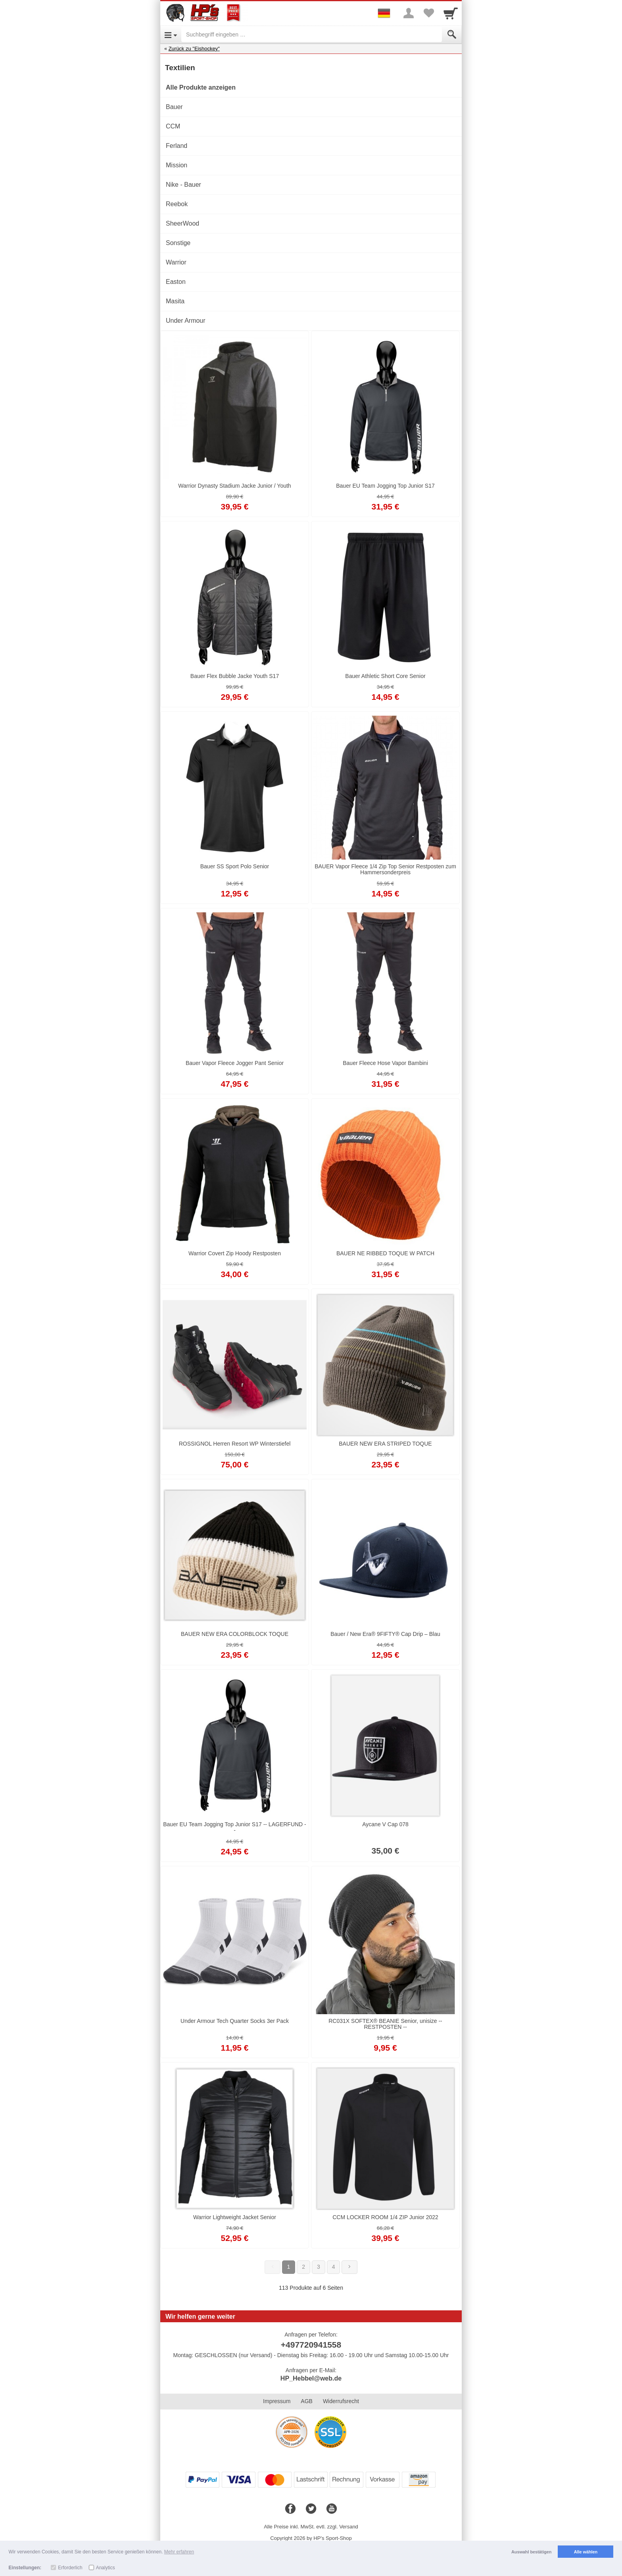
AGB (307, 2401)
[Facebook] (290, 2509)
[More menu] (408, 13)
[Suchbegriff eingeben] (311, 34)
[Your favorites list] (428, 13)
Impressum (276, 2401)
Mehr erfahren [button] (179, 2552)
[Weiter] (349, 2267)
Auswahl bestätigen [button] (531, 2551)
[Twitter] (311, 2509)
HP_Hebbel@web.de (311, 2378)
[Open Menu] (170, 34)
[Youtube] (331, 2509)
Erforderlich (70, 2567)
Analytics (105, 2567)
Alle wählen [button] (585, 2551)
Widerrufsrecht (341, 2401)
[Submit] (452, 34)
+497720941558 (311, 2344)
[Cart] (451, 13)
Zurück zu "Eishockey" (194, 49)
